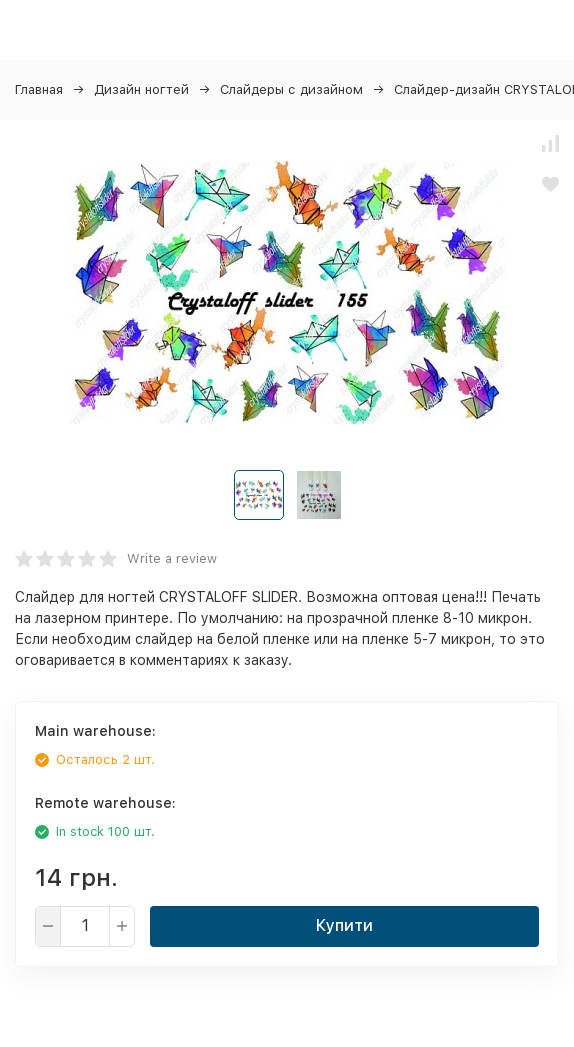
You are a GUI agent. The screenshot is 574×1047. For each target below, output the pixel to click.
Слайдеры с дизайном (291, 89)
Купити (344, 925)
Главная (39, 89)
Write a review (172, 558)
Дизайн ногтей (141, 89)
